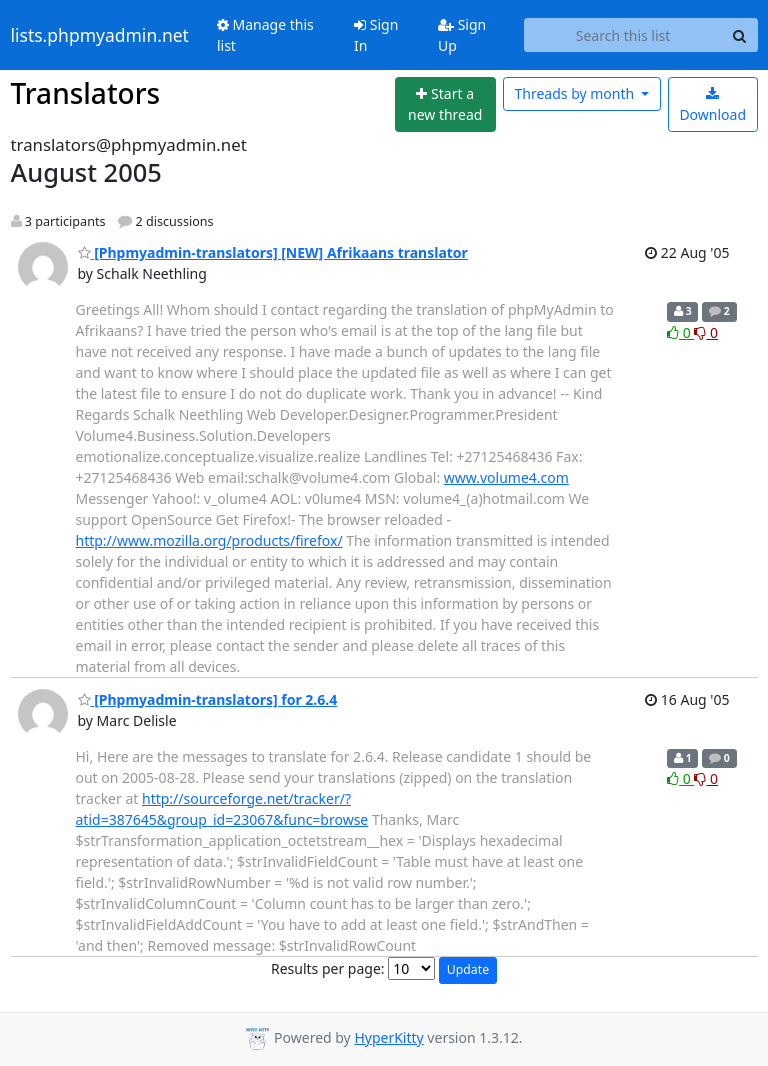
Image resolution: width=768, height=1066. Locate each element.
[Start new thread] (445, 104)
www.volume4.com (506, 477)
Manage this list (265, 35)
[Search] (740, 35)
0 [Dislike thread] (706, 332)
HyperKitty (388, 1037)
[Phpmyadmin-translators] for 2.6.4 (208, 699)
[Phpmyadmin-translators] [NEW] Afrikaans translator (273, 252)
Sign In (376, 35)
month (575, 93)
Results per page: (328, 968)
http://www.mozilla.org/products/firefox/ (209, 540)
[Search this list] (623, 35)
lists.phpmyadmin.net (100, 35)
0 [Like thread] (680, 332)
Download (712, 105)
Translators (86, 93)
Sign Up (462, 35)
